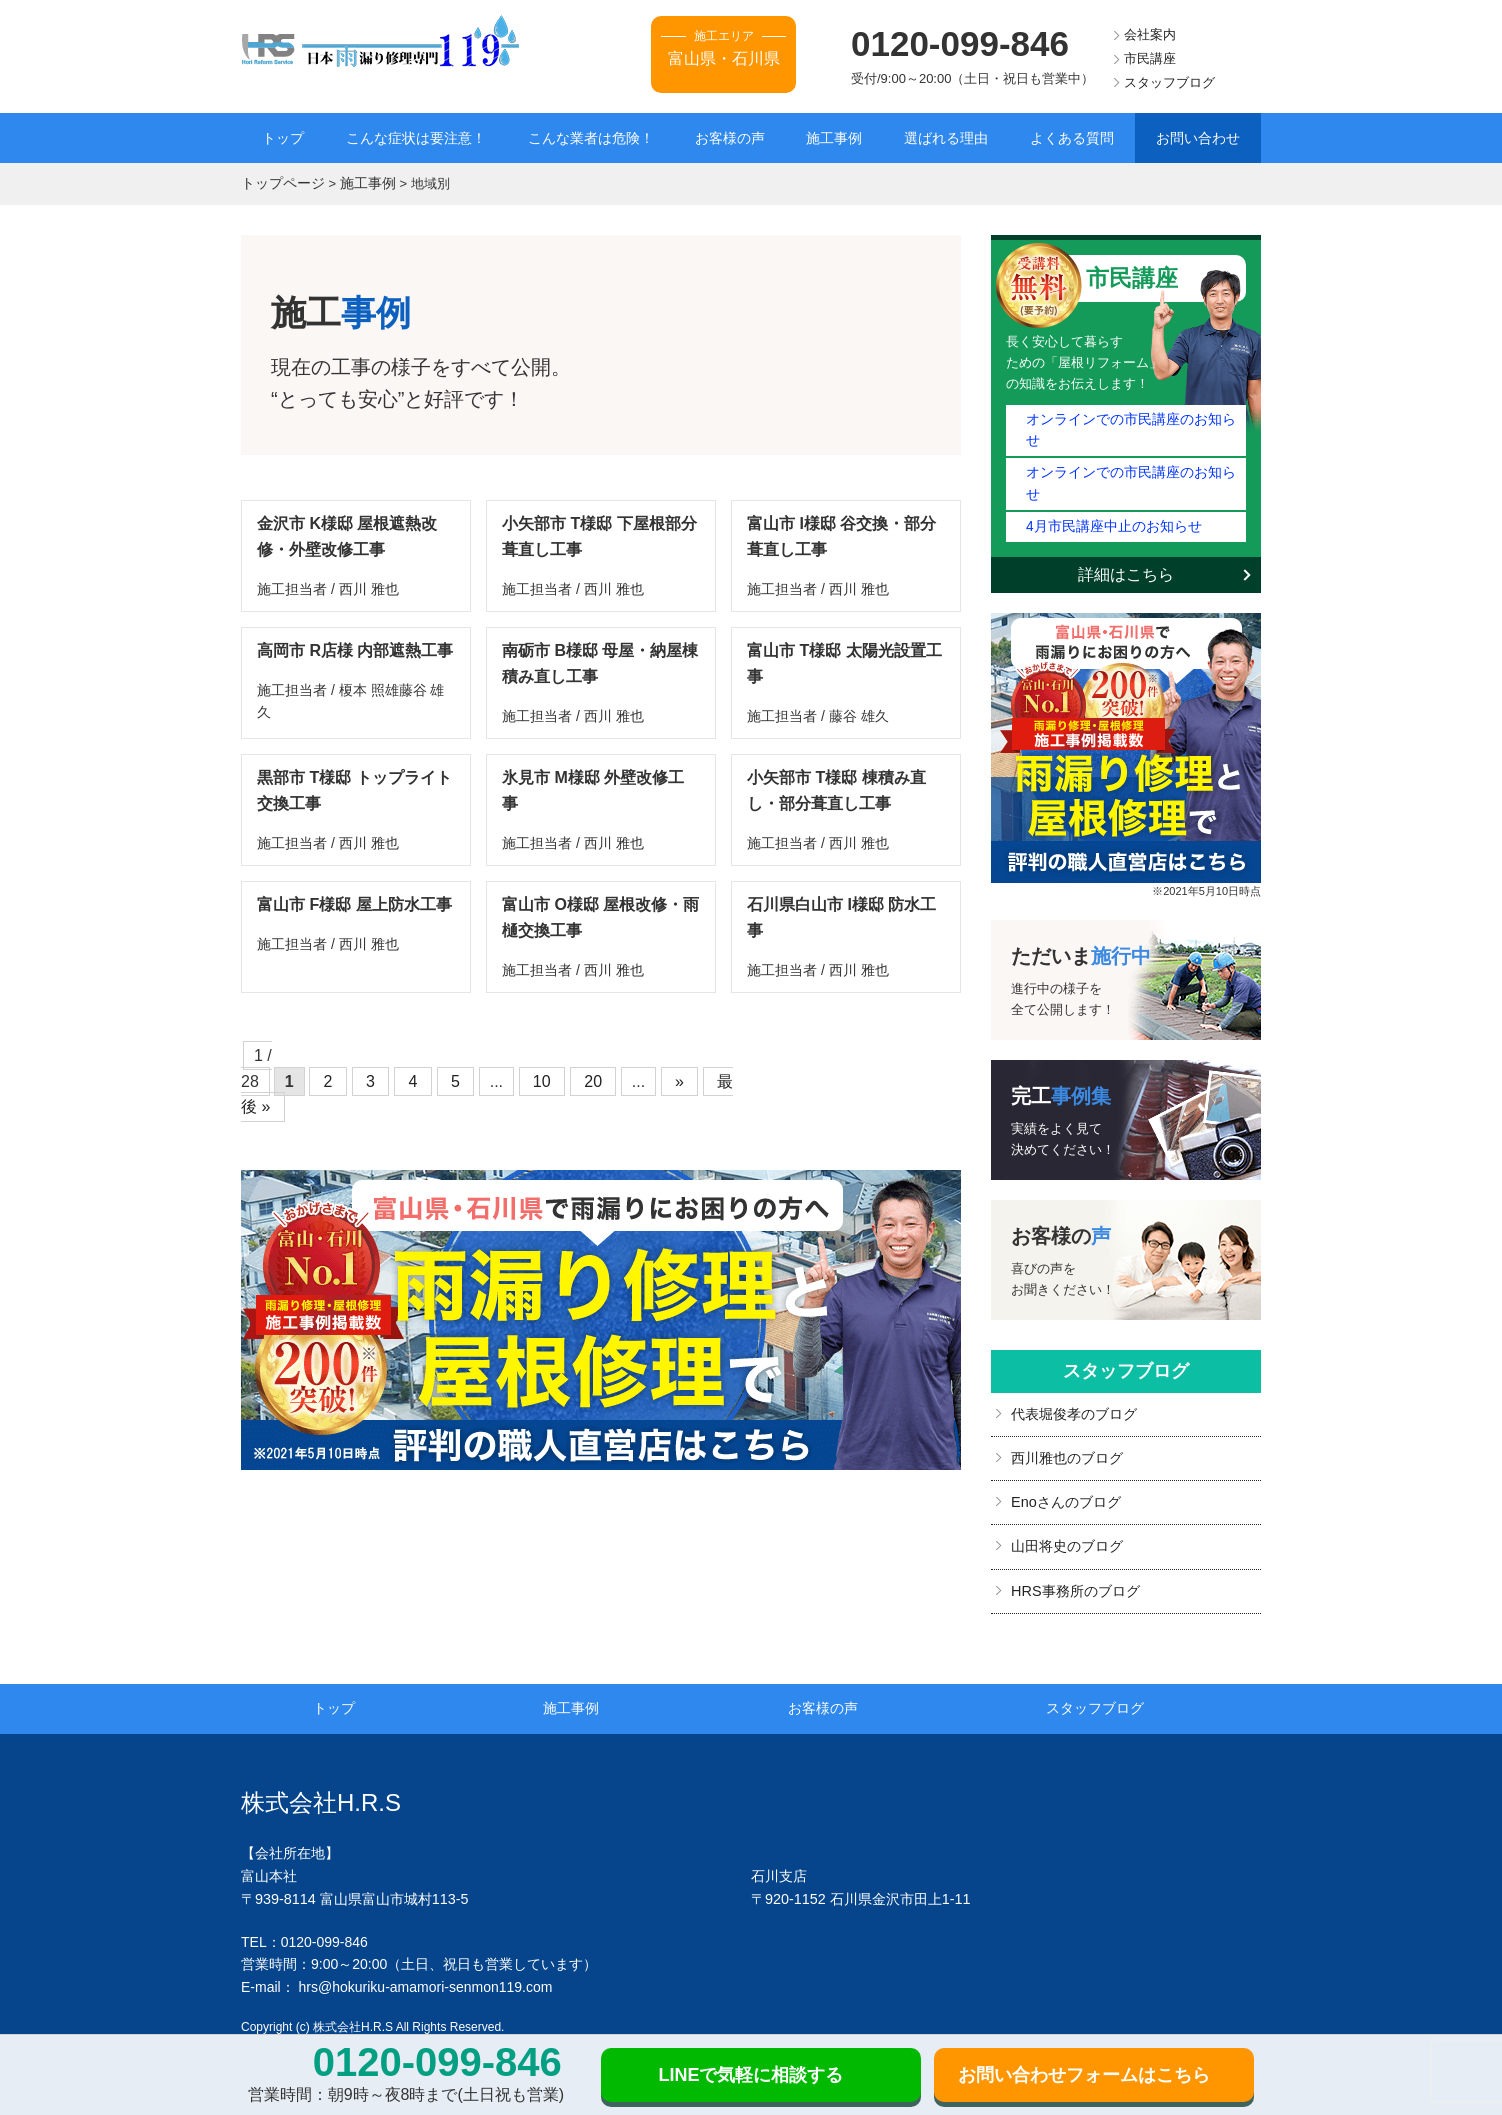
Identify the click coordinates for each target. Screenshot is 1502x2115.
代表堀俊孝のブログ (1074, 1366)
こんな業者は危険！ (591, 138)
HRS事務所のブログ (1075, 1539)
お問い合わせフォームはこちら (1084, 2075)
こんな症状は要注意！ (416, 138)
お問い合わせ (1198, 138)
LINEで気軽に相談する (750, 2075)
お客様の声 (730, 138)
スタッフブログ (1169, 82)
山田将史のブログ (1067, 1496)
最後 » (718, 1069)
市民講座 (1150, 58)
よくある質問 (1072, 138)
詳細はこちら (1126, 526)
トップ (283, 138)
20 (587, 1069)
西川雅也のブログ (1067, 1409)
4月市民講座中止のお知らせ (1107, 478)
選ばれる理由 (946, 138)
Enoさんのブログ (1065, 1453)
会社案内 (1150, 34)
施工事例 (834, 138)
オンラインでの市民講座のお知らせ (1130, 416)
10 (543, 1069)
